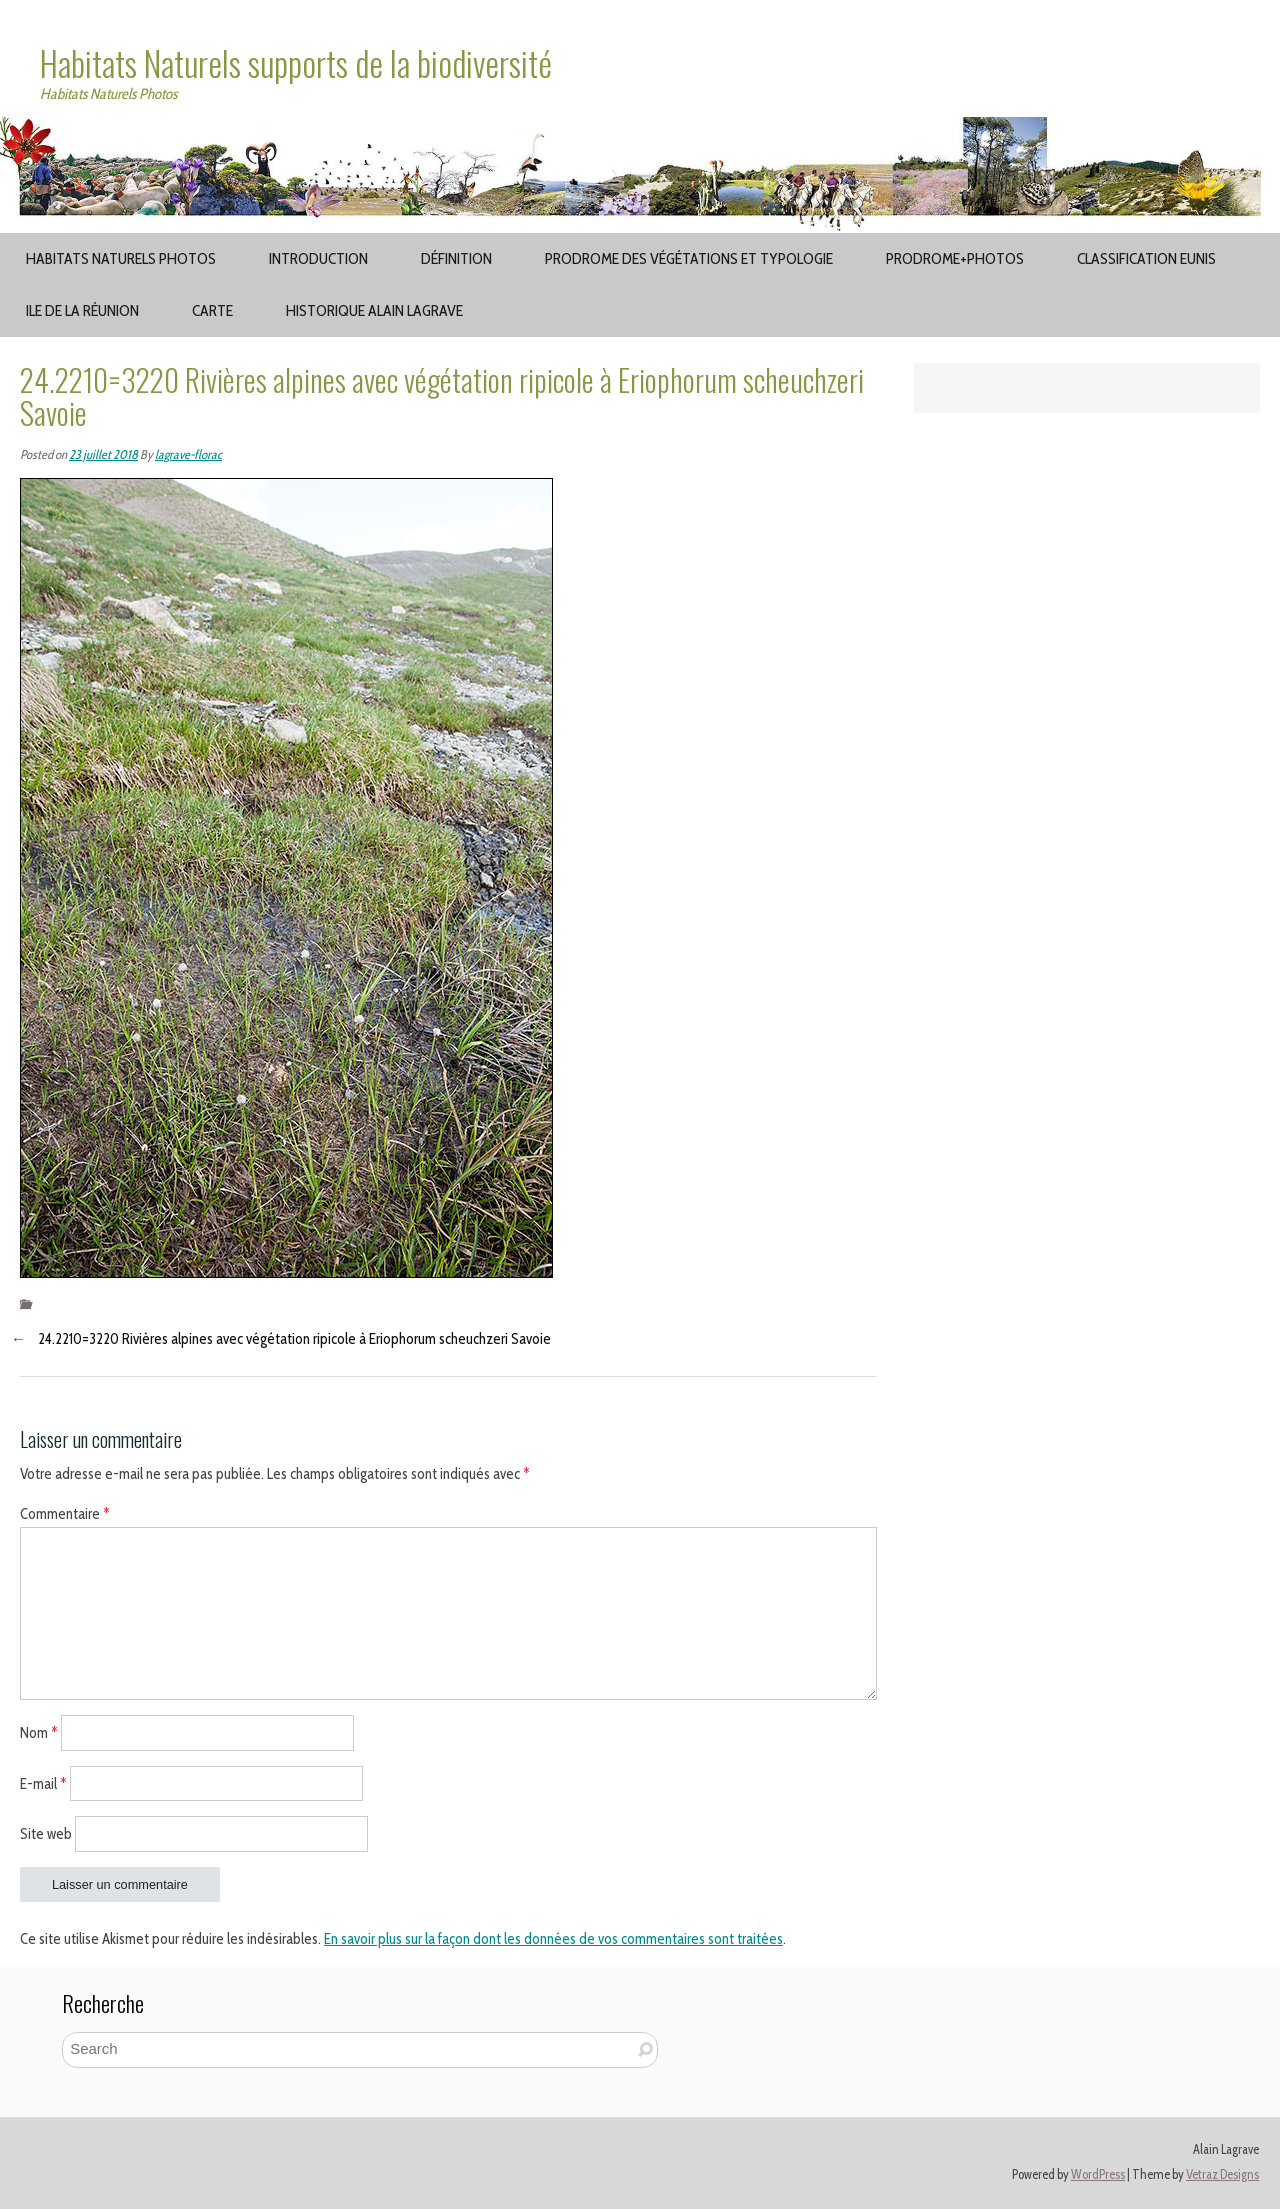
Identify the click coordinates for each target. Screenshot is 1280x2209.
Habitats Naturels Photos (121, 258)
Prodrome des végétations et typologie (689, 258)
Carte (212, 310)
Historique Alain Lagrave (374, 310)
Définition (456, 258)
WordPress (1098, 2174)
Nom (39, 1732)
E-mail (43, 1783)
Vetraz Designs (1222, 2174)
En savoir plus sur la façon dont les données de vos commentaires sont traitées (553, 1939)
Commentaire (65, 1514)
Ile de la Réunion (82, 310)
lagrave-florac (188, 454)
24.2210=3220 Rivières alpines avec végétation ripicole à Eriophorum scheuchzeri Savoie (294, 1339)
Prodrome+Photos (955, 258)
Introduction (318, 258)
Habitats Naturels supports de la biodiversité (296, 63)
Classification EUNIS (1146, 258)
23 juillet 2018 (103, 454)
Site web (46, 1834)
